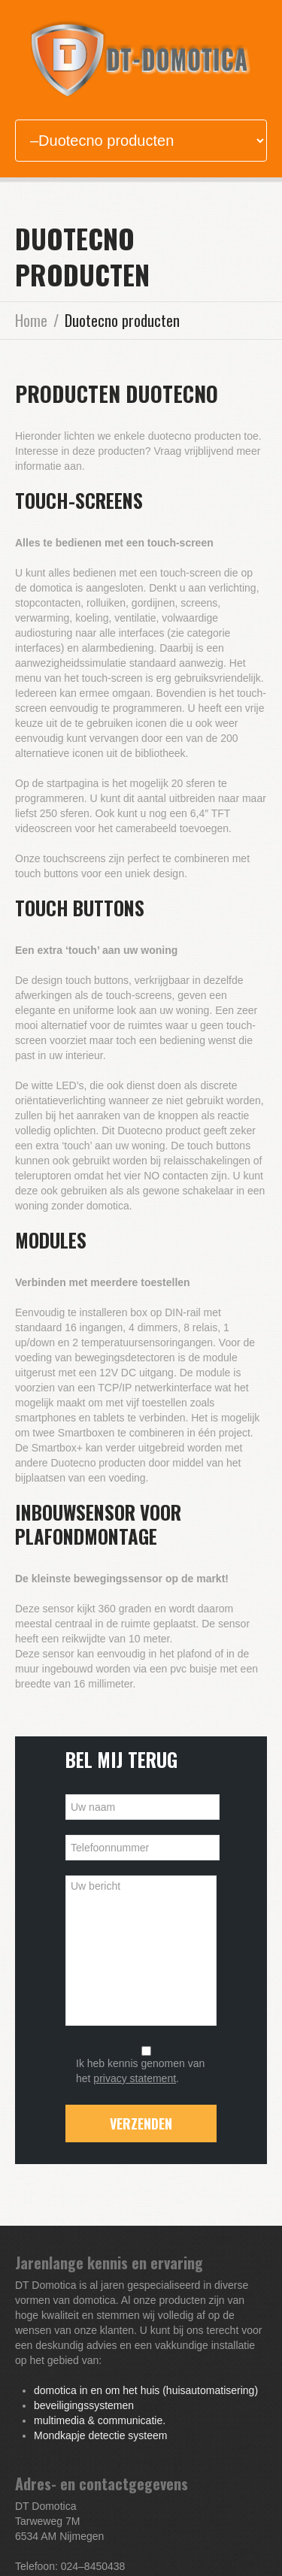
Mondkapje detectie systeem (100, 2435)
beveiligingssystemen (84, 2405)
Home (31, 320)
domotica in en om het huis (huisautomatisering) (146, 2390)
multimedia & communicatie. (99, 2420)
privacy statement (134, 2078)
